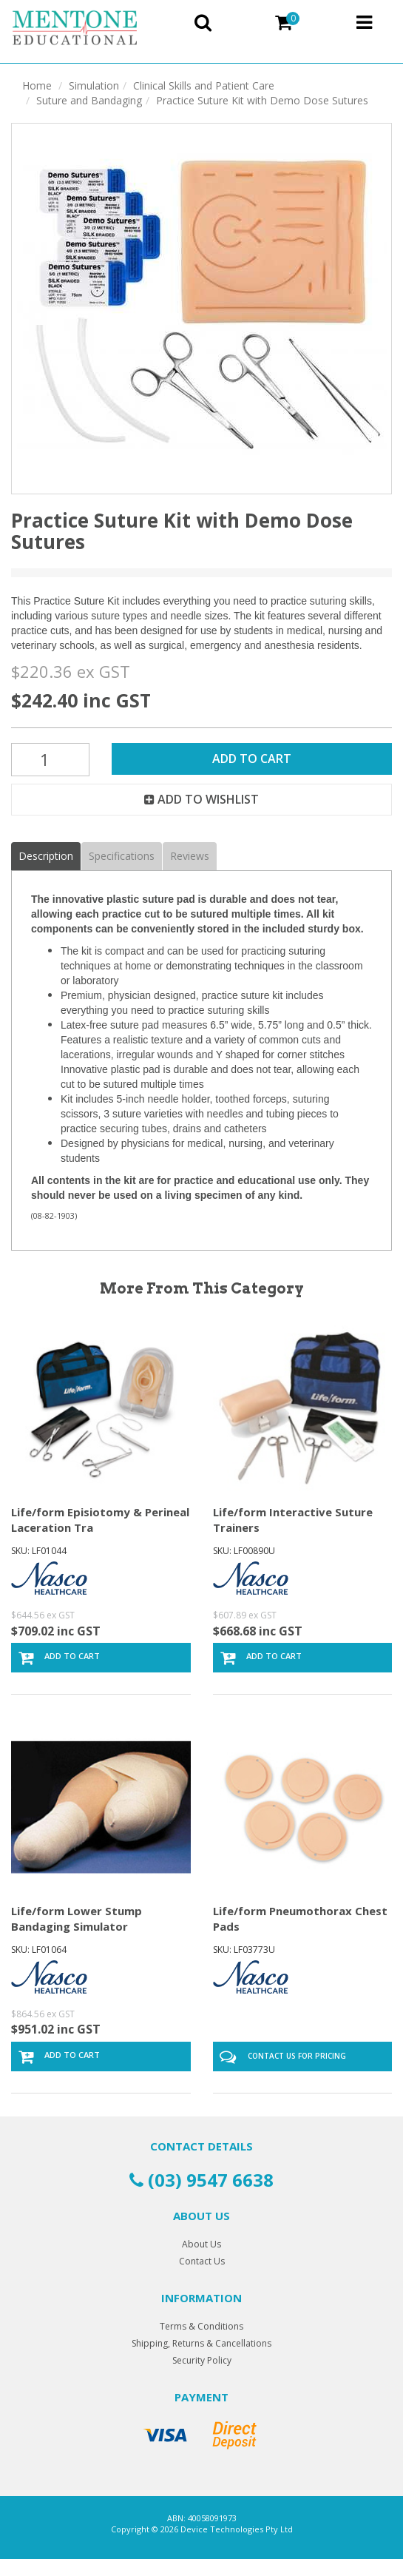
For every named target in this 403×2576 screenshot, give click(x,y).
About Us (201, 2244)
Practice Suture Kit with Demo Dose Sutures (262, 100)
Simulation (94, 85)
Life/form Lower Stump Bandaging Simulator (76, 1918)
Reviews (189, 856)
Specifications (122, 856)
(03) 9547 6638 (201, 2180)
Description (45, 856)
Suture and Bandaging (89, 100)
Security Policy (201, 2360)
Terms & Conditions (201, 2326)
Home (37, 85)
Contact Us (202, 2261)
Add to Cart (251, 758)
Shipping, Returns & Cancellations (201, 2343)
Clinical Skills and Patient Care (203, 85)
